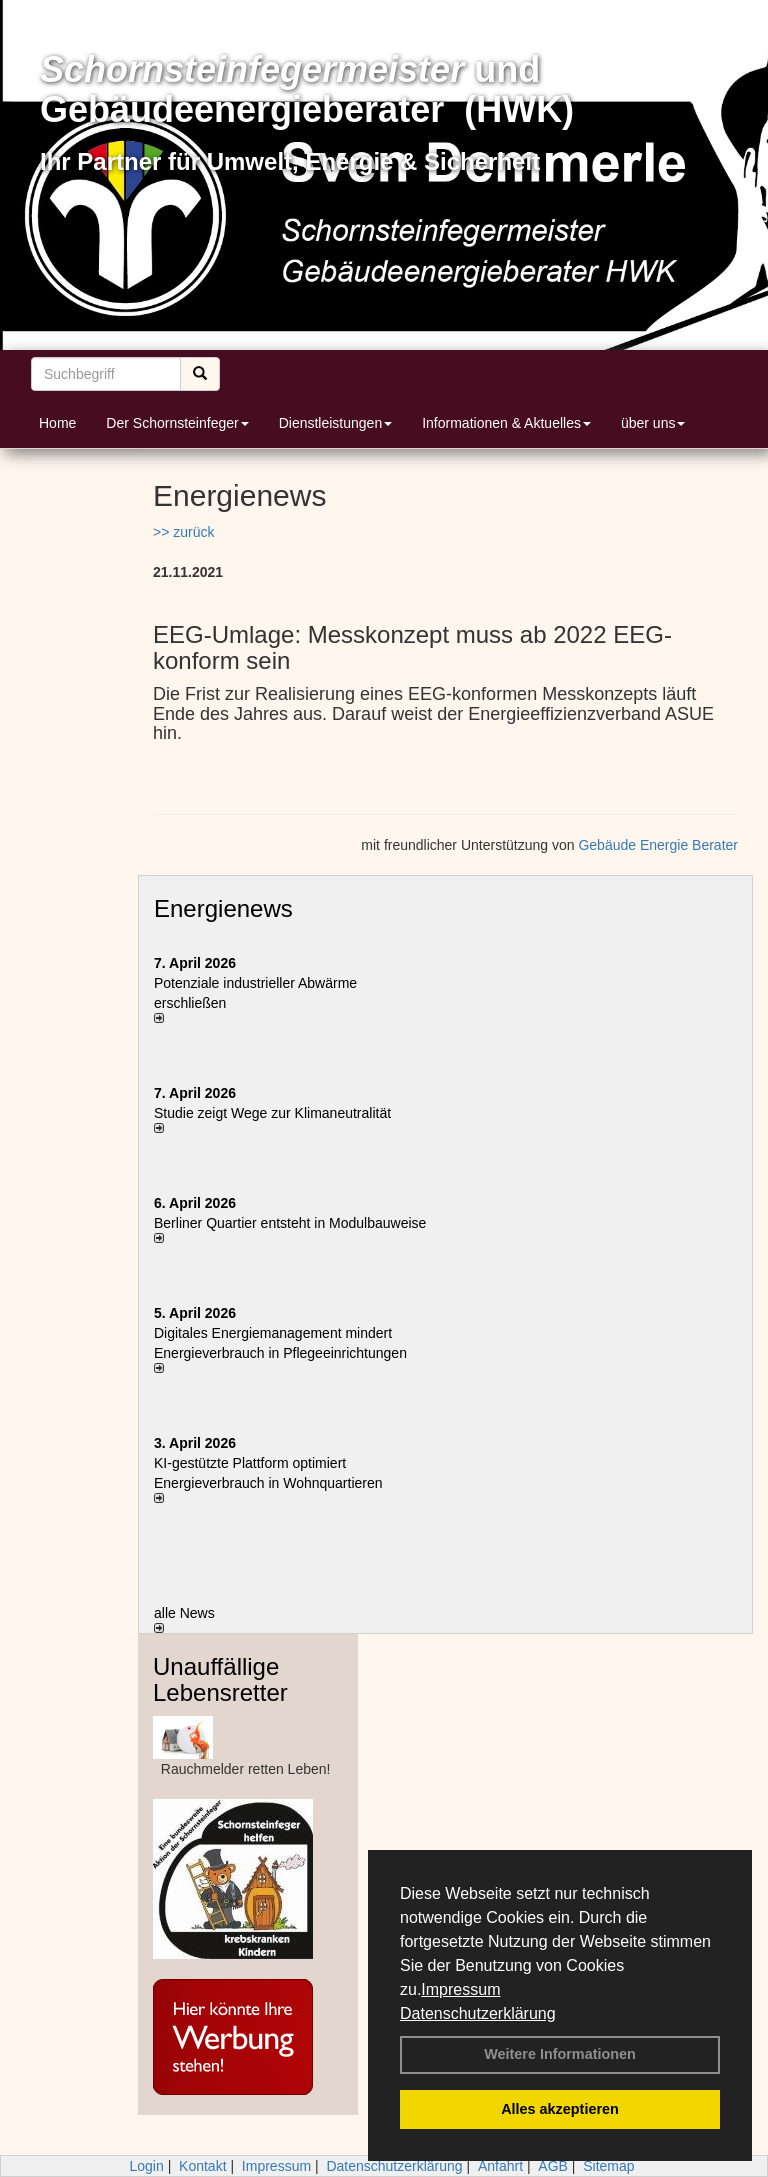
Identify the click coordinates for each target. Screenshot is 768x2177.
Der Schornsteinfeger (177, 423)
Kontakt (202, 2166)
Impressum (460, 1989)
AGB (553, 2166)
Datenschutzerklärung (478, 2013)
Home (57, 423)
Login (146, 2166)
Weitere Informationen (560, 2054)
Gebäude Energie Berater (658, 845)
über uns (653, 423)
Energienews (223, 908)
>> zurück (183, 532)
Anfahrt (500, 2166)
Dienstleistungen (336, 423)
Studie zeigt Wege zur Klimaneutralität (272, 1113)
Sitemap (608, 2166)
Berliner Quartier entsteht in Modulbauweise (290, 1223)
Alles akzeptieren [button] (560, 2109)
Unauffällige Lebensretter (220, 1679)
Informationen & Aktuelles (506, 423)
